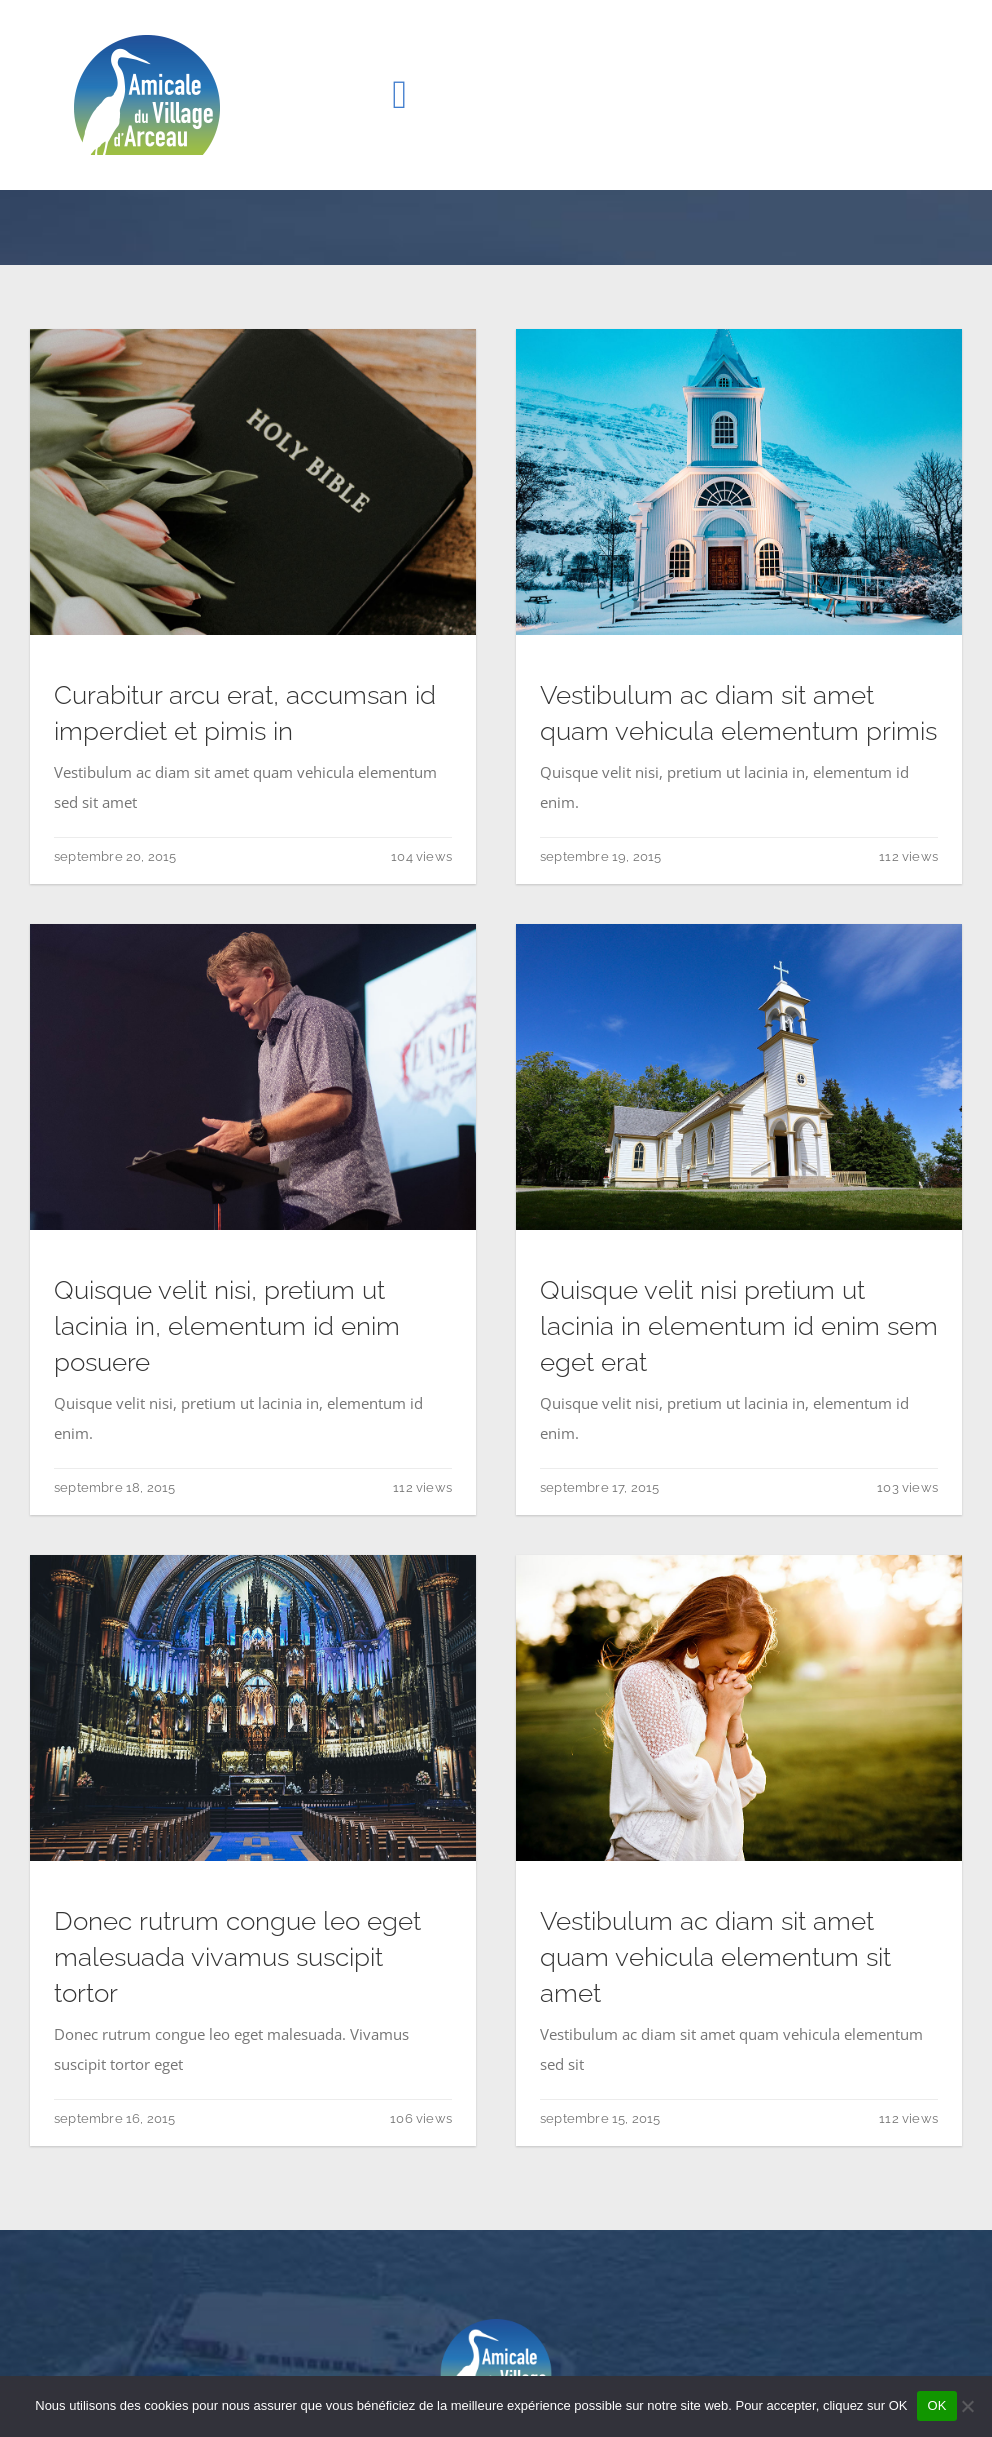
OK (936, 2405)
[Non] (967, 2406)
